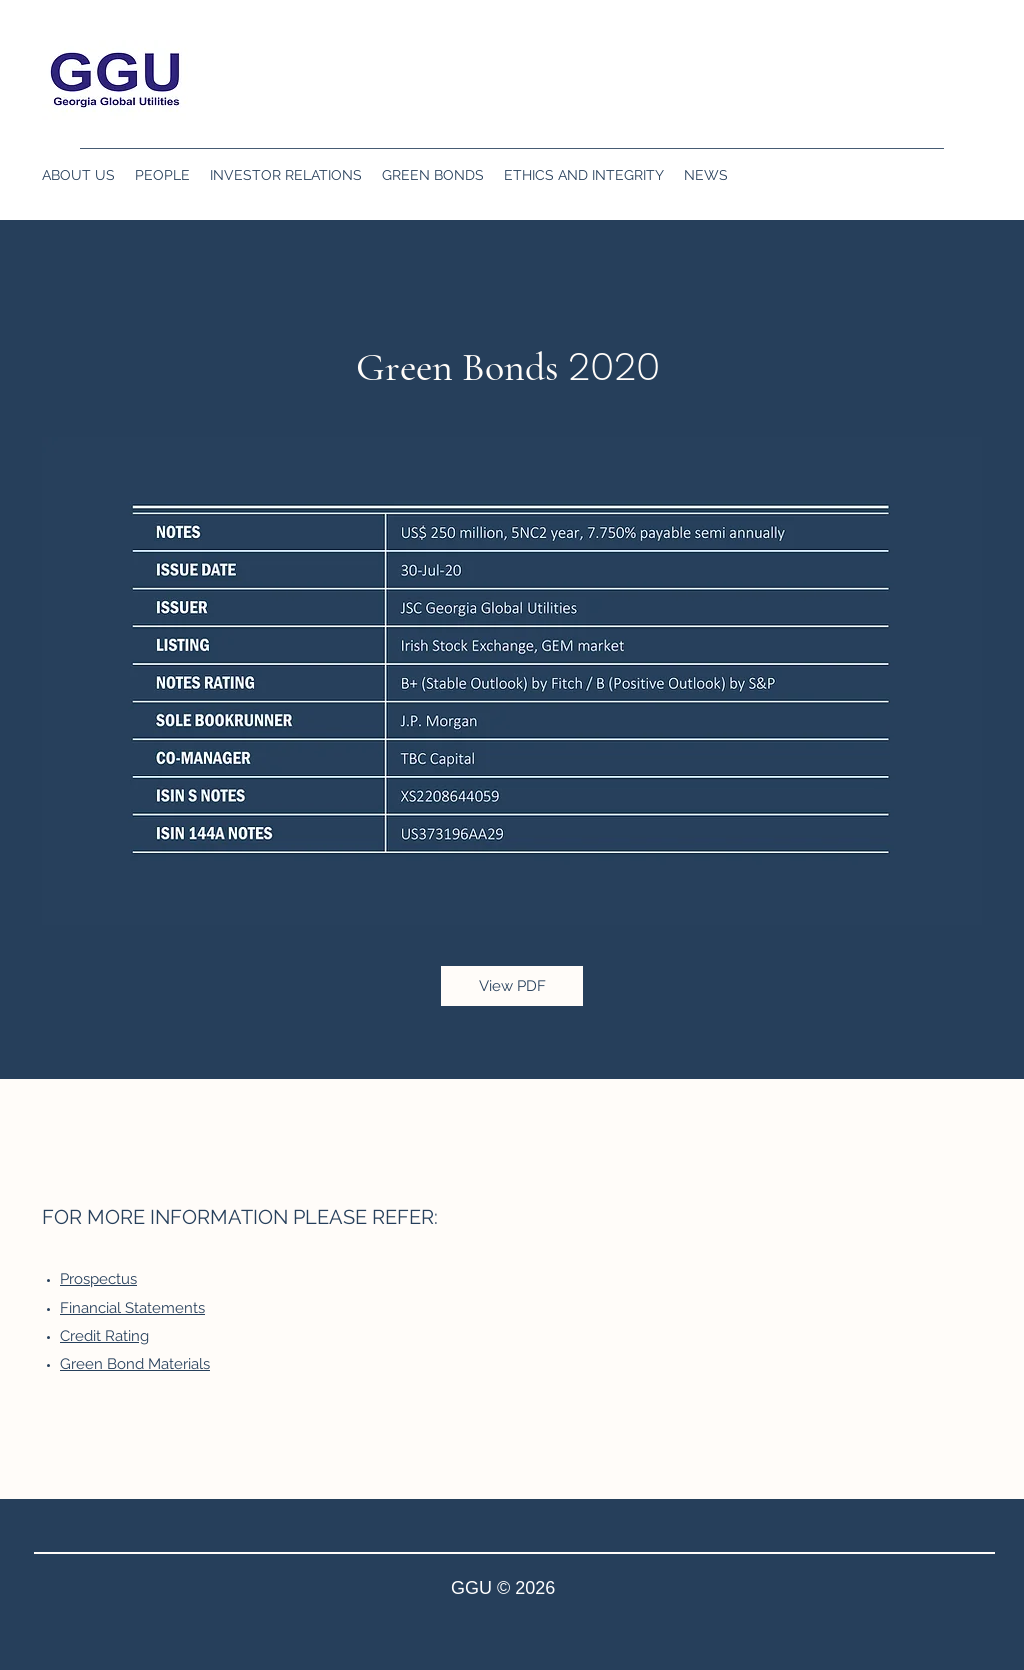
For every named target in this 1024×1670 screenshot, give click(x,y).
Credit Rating (104, 1336)
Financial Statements (132, 1308)
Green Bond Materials (135, 1364)
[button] (78, 175)
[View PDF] (512, 986)
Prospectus (98, 1279)
